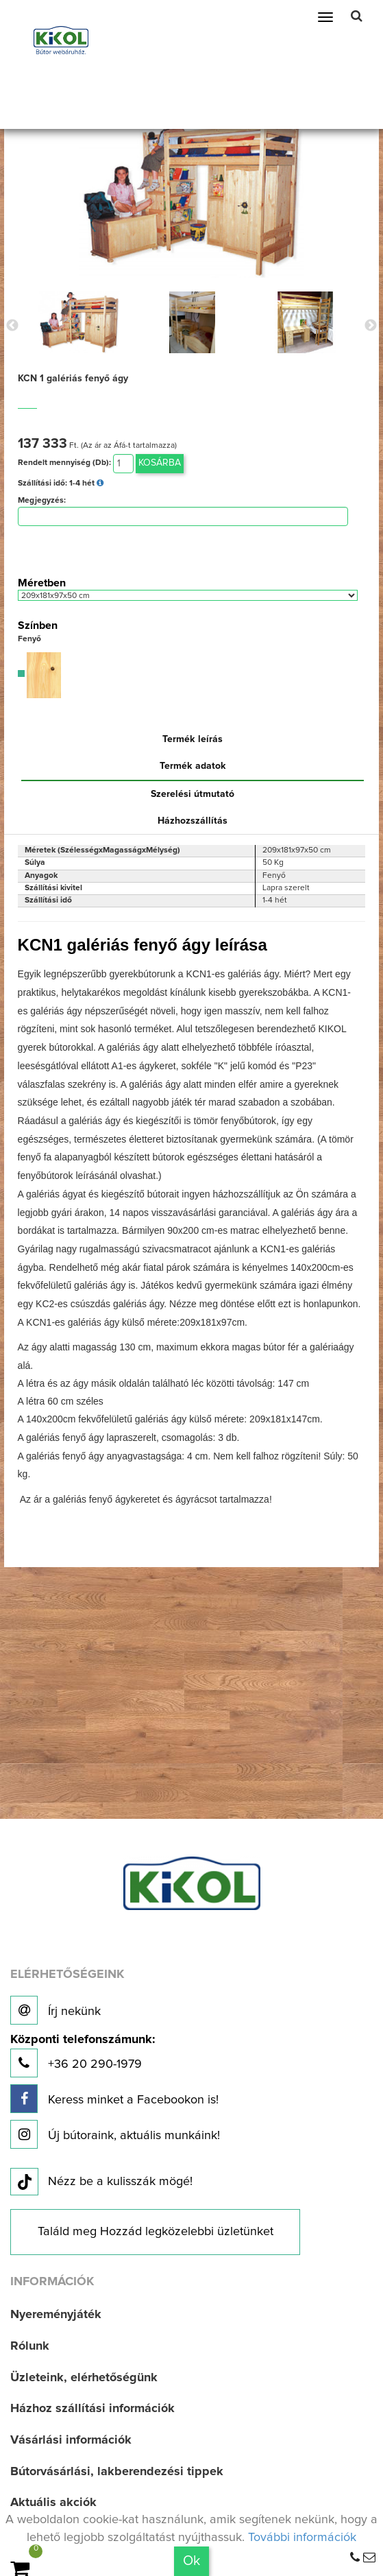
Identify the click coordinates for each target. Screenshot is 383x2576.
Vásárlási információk (71, 2440)
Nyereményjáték (55, 2315)
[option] (79, 322)
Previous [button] (12, 326)
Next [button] (371, 326)
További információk (302, 2537)
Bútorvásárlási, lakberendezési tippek (116, 2472)
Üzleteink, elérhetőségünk (84, 2378)
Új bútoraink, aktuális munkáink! (115, 2134)
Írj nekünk (55, 2010)
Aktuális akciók (53, 2502)
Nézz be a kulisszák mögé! (101, 2182)
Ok (191, 2561)
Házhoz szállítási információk (92, 2408)
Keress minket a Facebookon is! (114, 2098)
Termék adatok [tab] (193, 766)
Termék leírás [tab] (192, 739)
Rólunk (29, 2346)
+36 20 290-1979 (82, 2056)
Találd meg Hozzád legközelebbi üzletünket (155, 2232)
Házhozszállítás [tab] (192, 821)
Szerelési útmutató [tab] (192, 794)
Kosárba (159, 463)
